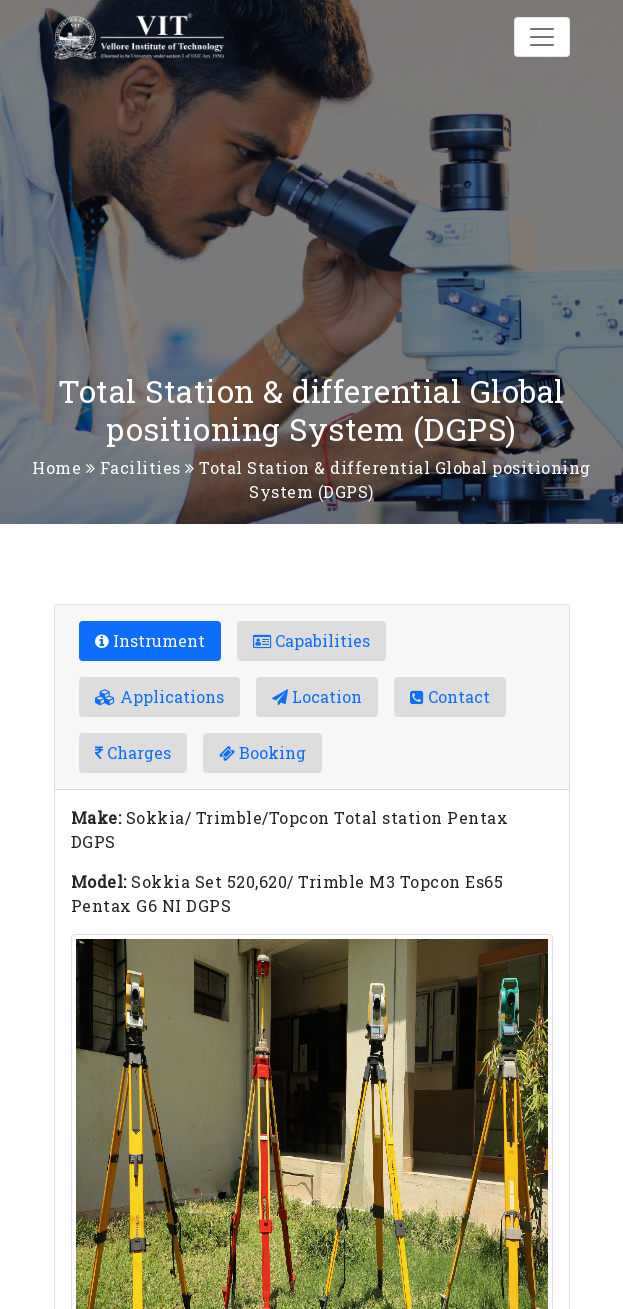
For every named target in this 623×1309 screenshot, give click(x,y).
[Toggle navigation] (542, 37)
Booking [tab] (262, 752)
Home (56, 467)
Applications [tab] (159, 696)
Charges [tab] (133, 752)
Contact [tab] (450, 696)
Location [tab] (317, 696)
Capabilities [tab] (311, 640)
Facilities (140, 467)
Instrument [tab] (150, 640)
